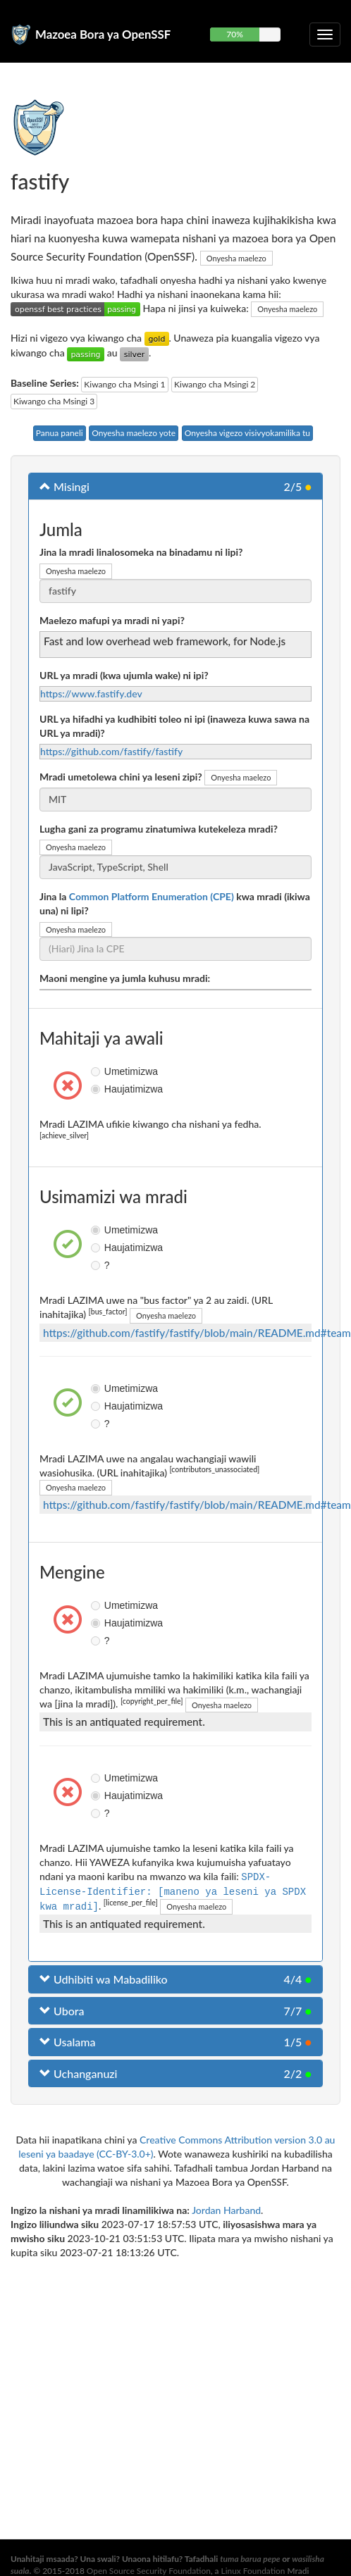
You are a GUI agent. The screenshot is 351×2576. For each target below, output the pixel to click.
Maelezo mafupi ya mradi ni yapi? (112, 620)
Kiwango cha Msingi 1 (124, 384)
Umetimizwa (97, 1071)
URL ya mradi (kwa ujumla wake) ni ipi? (124, 675)
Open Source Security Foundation (149, 2570)
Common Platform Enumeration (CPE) (151, 896)
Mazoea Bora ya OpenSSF (103, 34)
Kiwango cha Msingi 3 (53, 401)
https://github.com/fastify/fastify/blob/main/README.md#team (197, 1332)
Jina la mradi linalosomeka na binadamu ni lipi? (140, 552)
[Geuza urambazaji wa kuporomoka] (324, 34)
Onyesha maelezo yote (134, 433)
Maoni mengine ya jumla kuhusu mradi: (124, 978)
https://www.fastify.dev (91, 693)
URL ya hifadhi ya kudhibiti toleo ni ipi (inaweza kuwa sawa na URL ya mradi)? (174, 726)
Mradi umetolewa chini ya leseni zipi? (120, 777)
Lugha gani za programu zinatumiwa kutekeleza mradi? (158, 829)
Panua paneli (59, 433)
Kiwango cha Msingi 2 (214, 384)
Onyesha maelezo (236, 258)
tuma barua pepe (250, 2558)
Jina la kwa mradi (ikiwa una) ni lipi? (174, 903)
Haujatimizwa (97, 1089)
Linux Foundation (253, 2570)
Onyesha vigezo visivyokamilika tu (247, 433)
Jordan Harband (226, 2209)
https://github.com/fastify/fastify (111, 751)
